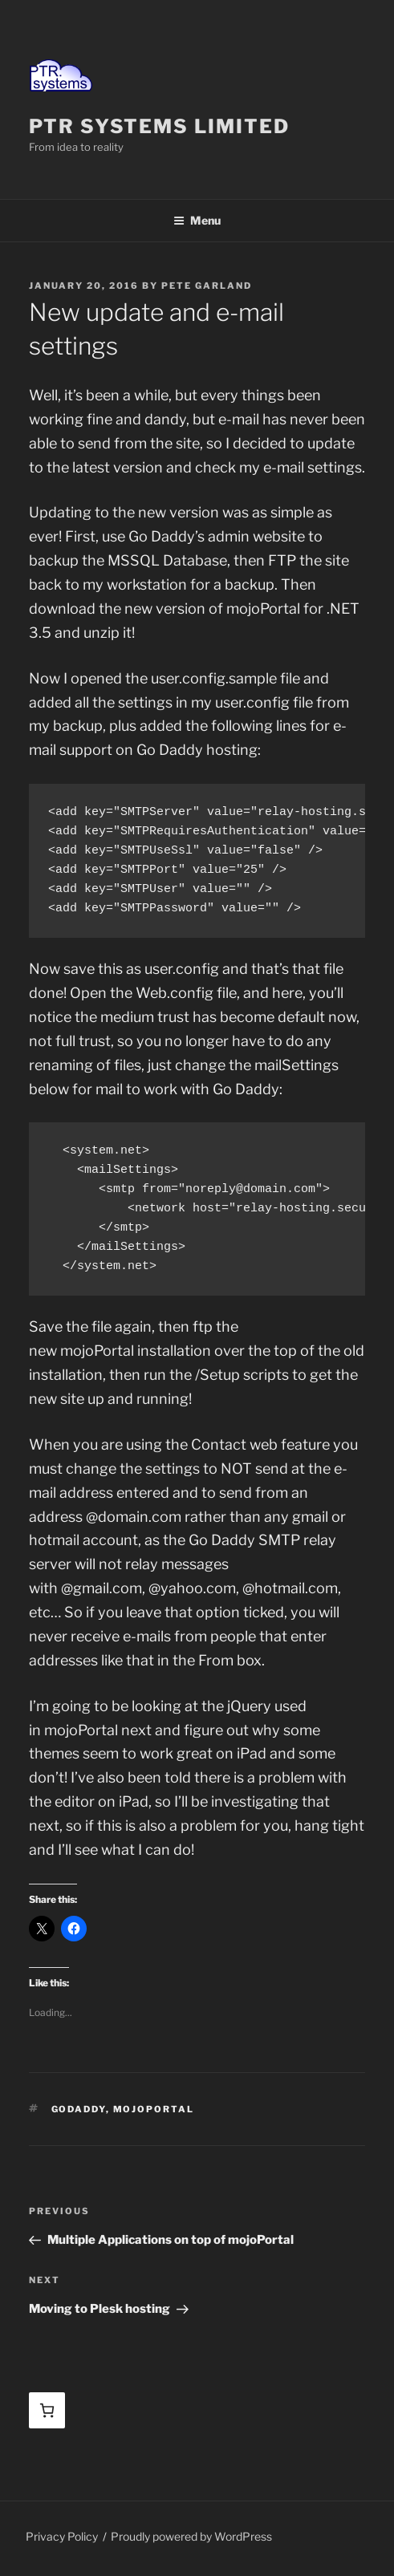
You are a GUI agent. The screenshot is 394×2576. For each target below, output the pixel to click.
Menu (197, 220)
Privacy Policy (62, 2536)
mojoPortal (154, 2109)
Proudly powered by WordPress (191, 2536)
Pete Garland (206, 285)
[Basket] (47, 2410)
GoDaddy (78, 2109)
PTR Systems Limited (159, 126)
